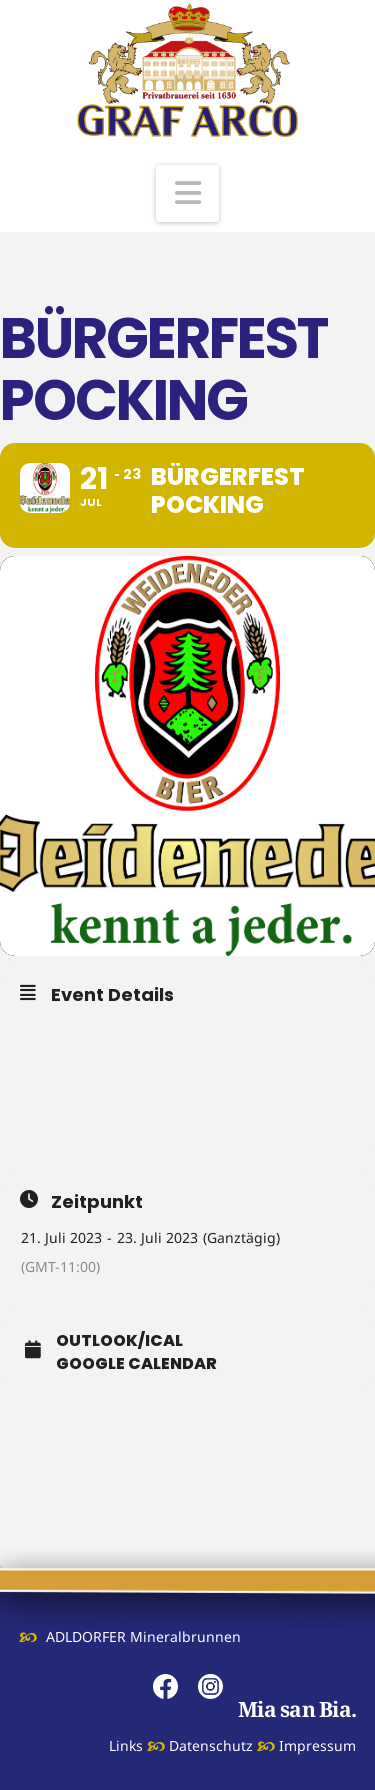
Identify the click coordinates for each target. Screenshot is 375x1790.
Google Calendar (136, 1364)
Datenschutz (211, 1745)
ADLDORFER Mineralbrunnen (143, 1636)
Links (126, 1745)
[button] (188, 193)
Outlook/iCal (119, 1341)
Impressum (317, 1745)
